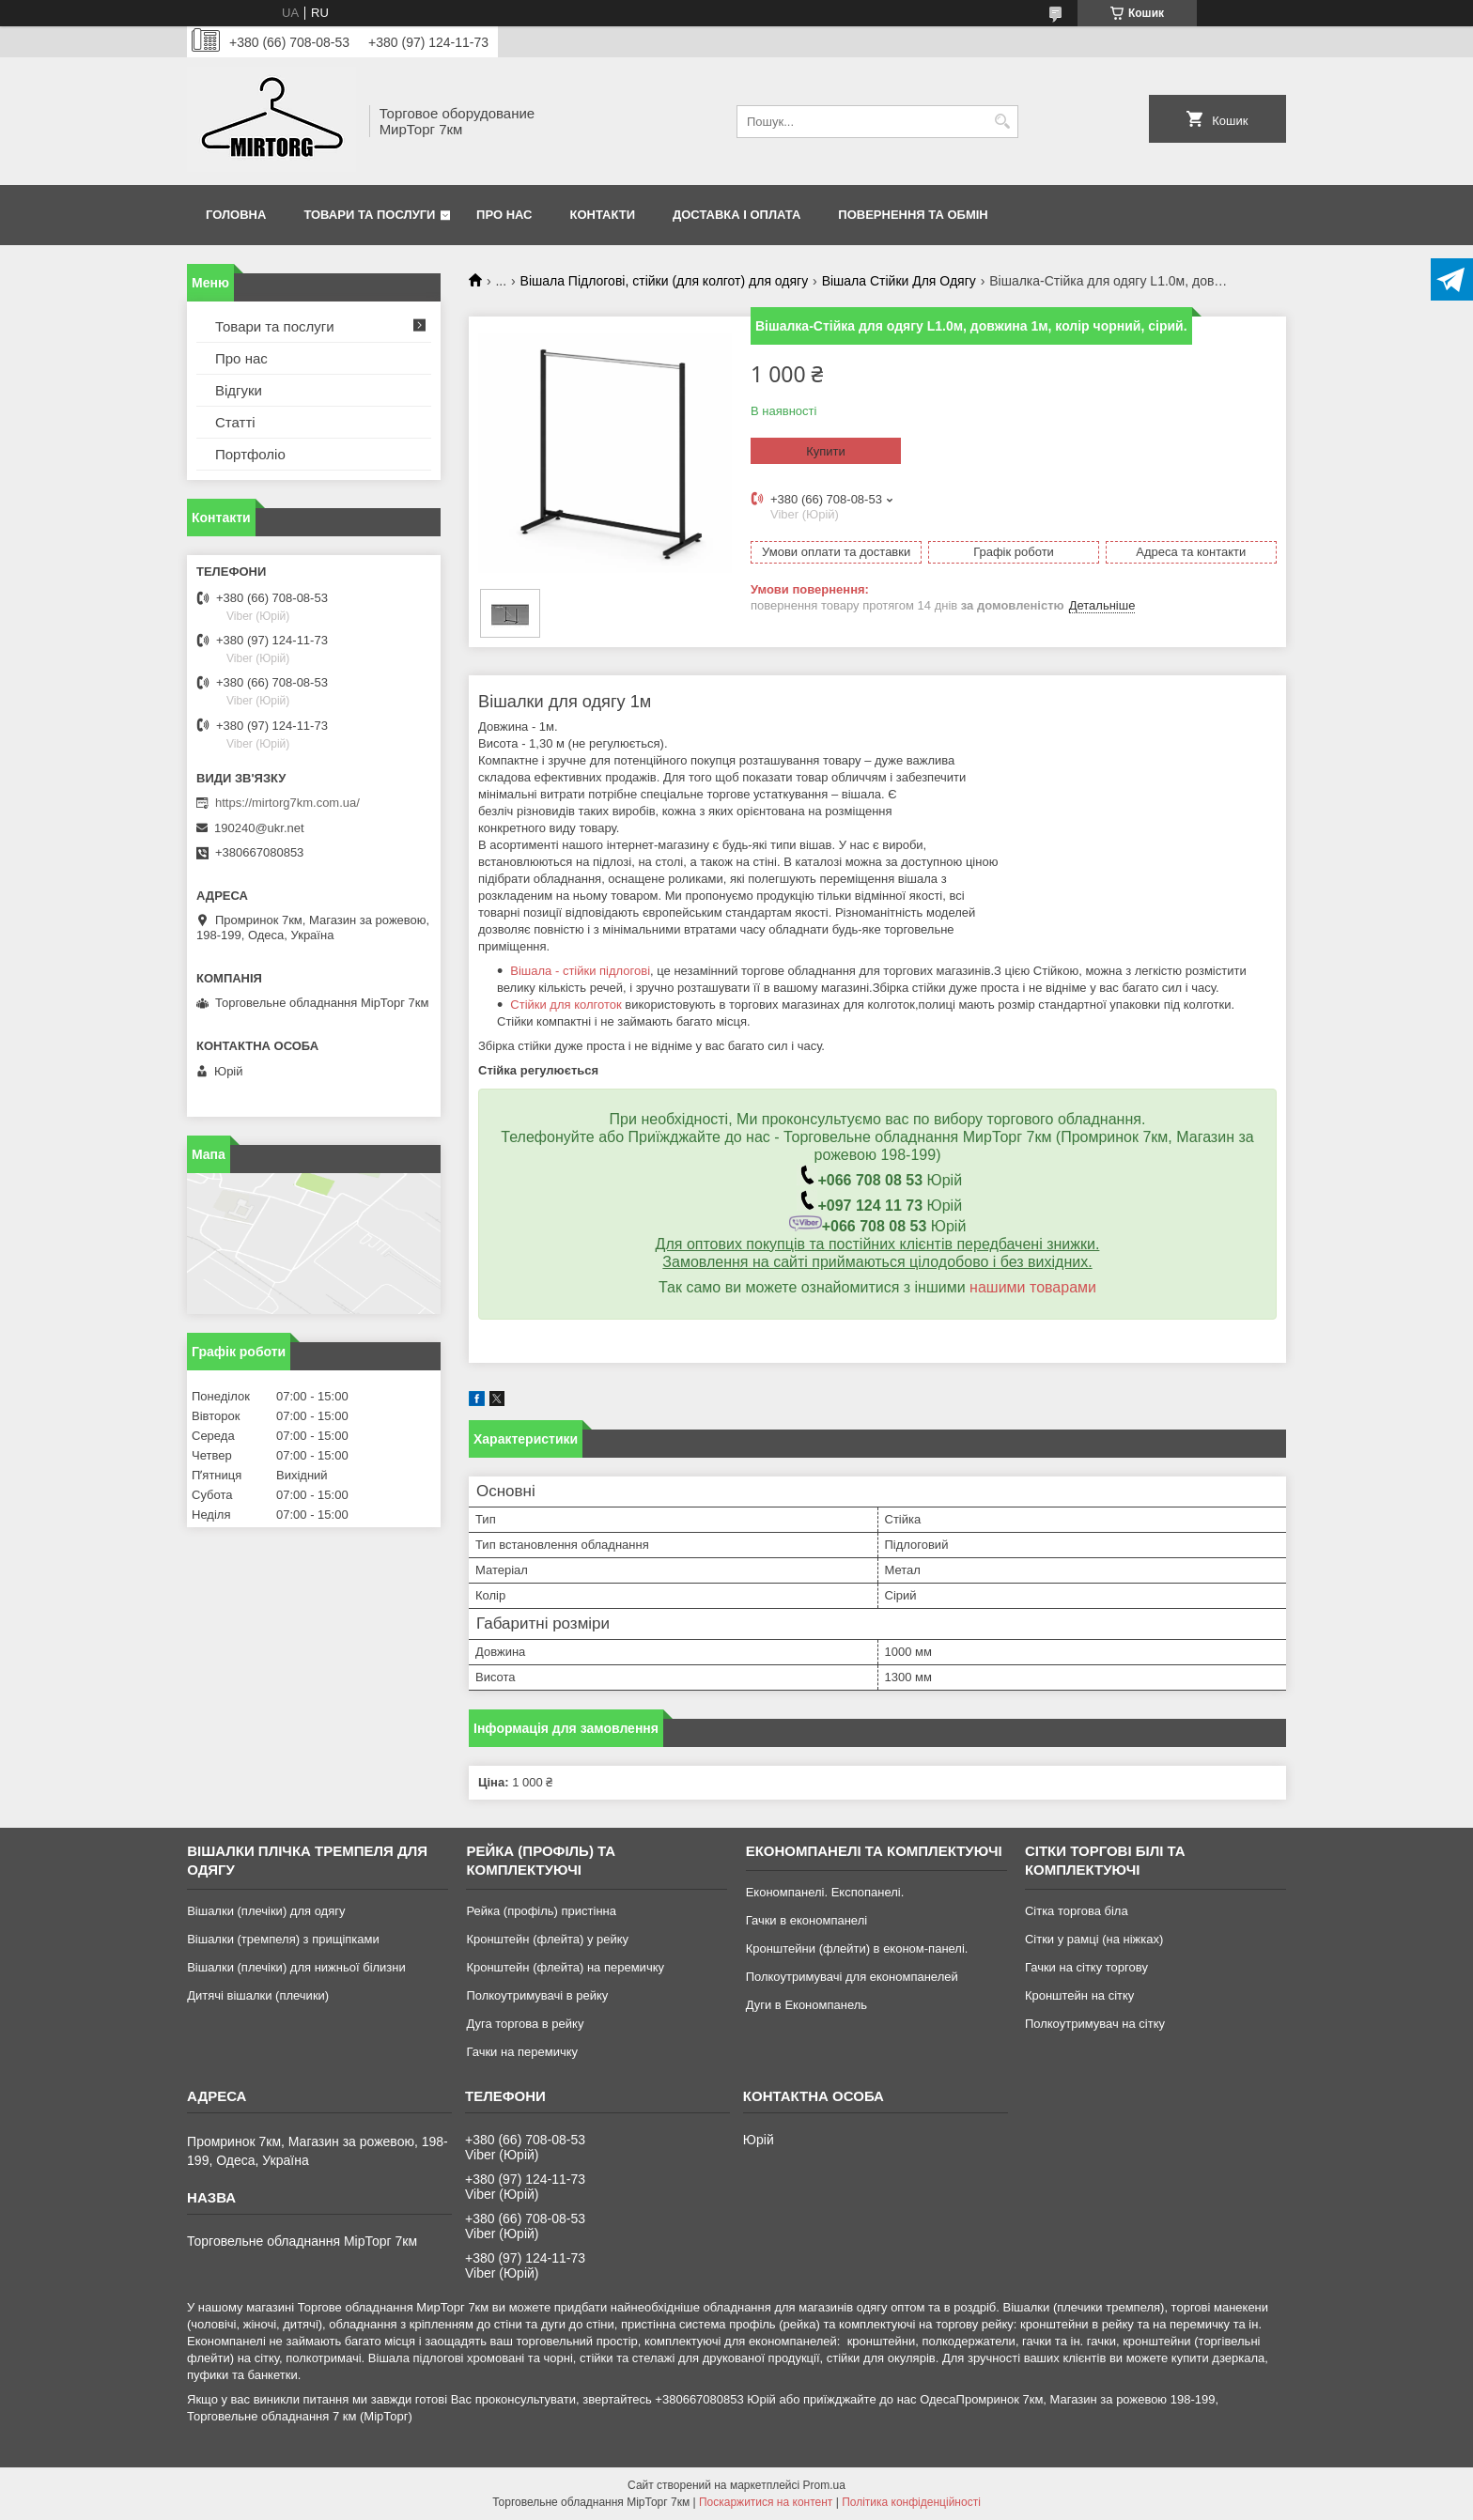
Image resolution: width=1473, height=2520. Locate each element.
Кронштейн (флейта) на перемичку (565, 1967)
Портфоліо (250, 454)
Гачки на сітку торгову (1086, 1967)
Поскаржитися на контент (765, 2502)
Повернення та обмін (912, 215)
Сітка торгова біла (1076, 1911)
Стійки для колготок (565, 1004)
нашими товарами (1032, 1287)
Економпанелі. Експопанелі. (825, 1892)
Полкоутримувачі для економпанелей (852, 1977)
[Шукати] (1001, 121)
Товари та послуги (369, 215)
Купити (825, 451)
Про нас (504, 215)
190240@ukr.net (259, 828)
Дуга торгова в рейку (524, 2024)
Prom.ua (824, 2485)
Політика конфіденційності (911, 2502)
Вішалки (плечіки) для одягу (266, 1911)
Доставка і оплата (736, 215)
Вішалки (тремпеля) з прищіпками (283, 1939)
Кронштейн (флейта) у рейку (547, 1939)
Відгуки (238, 390)
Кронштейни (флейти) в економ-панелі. (857, 1948)
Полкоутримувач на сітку (1095, 2024)
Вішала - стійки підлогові (580, 971)
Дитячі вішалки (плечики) (258, 1995)
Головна (236, 215)
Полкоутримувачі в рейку (537, 1995)
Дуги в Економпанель (806, 2005)
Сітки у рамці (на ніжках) (1094, 1939)
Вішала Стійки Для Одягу (899, 280)
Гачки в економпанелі (806, 1920)
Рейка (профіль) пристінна (541, 1911)
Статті (235, 422)
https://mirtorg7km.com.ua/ (287, 803)
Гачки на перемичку (522, 2052)
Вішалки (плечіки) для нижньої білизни (296, 1967)
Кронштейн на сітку (1079, 1995)
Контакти (603, 215)
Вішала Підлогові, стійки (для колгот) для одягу (664, 280)
